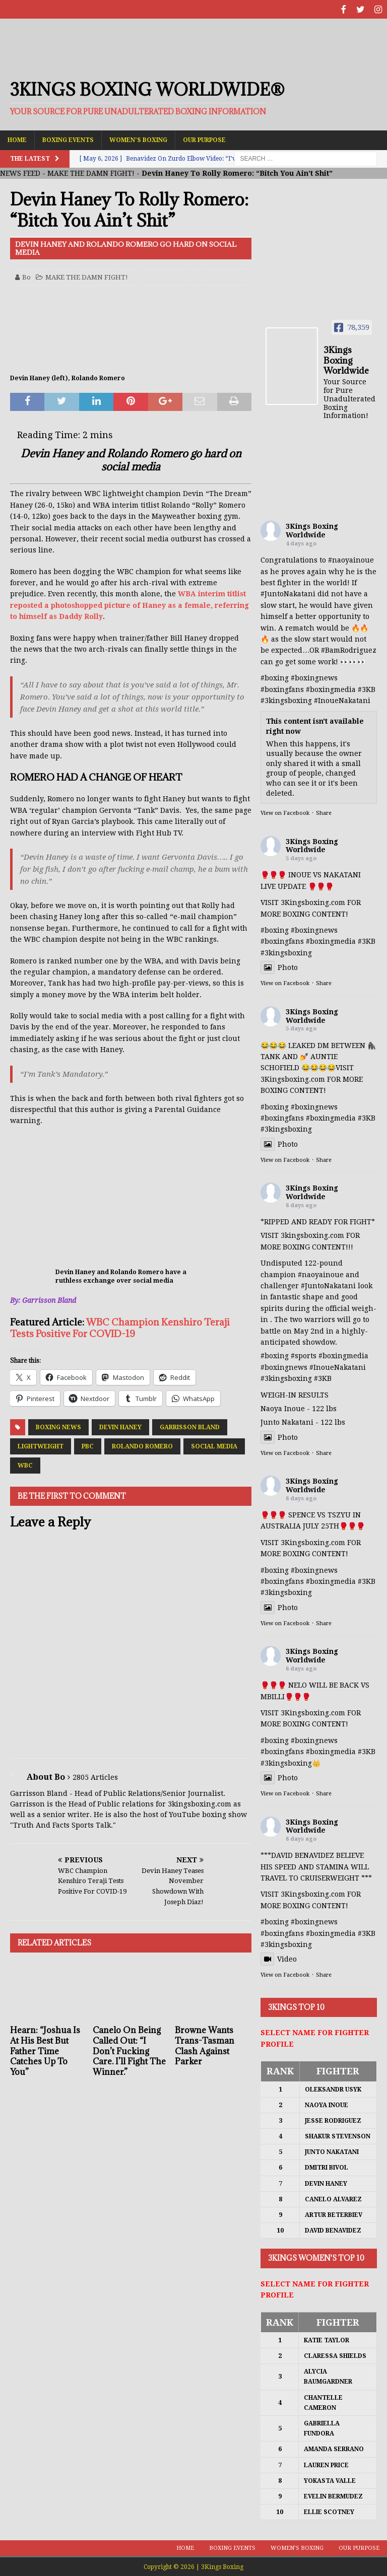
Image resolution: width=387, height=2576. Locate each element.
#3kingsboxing (286, 699)
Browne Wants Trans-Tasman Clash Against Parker (204, 2045)
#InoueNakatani (342, 699)
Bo (26, 276)
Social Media (214, 1445)
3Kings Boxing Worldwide (312, 529)
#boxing (275, 677)
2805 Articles (95, 1776)
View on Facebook (285, 812)
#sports (303, 1355)
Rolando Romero (142, 1445)
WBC (25, 1464)
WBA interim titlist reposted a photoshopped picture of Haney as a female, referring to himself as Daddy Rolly (129, 604)
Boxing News (58, 1426)
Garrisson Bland (190, 1426)
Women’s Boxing (138, 138)
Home (17, 138)
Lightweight (40, 1445)
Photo (279, 966)
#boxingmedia (331, 688)
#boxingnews (314, 677)
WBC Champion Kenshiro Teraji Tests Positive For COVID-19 (120, 1326)
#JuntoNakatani (288, 593)
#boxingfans (282, 688)
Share (324, 812)
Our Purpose (204, 138)
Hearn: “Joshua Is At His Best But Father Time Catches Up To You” (45, 2050)
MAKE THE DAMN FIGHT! (91, 172)
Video (279, 1958)
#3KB (366, 688)
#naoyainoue (351, 559)
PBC (88, 1445)
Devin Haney (120, 1426)
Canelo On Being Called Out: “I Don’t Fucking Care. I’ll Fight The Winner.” (129, 2050)
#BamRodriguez (348, 649)
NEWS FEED (20, 172)
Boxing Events (68, 138)
